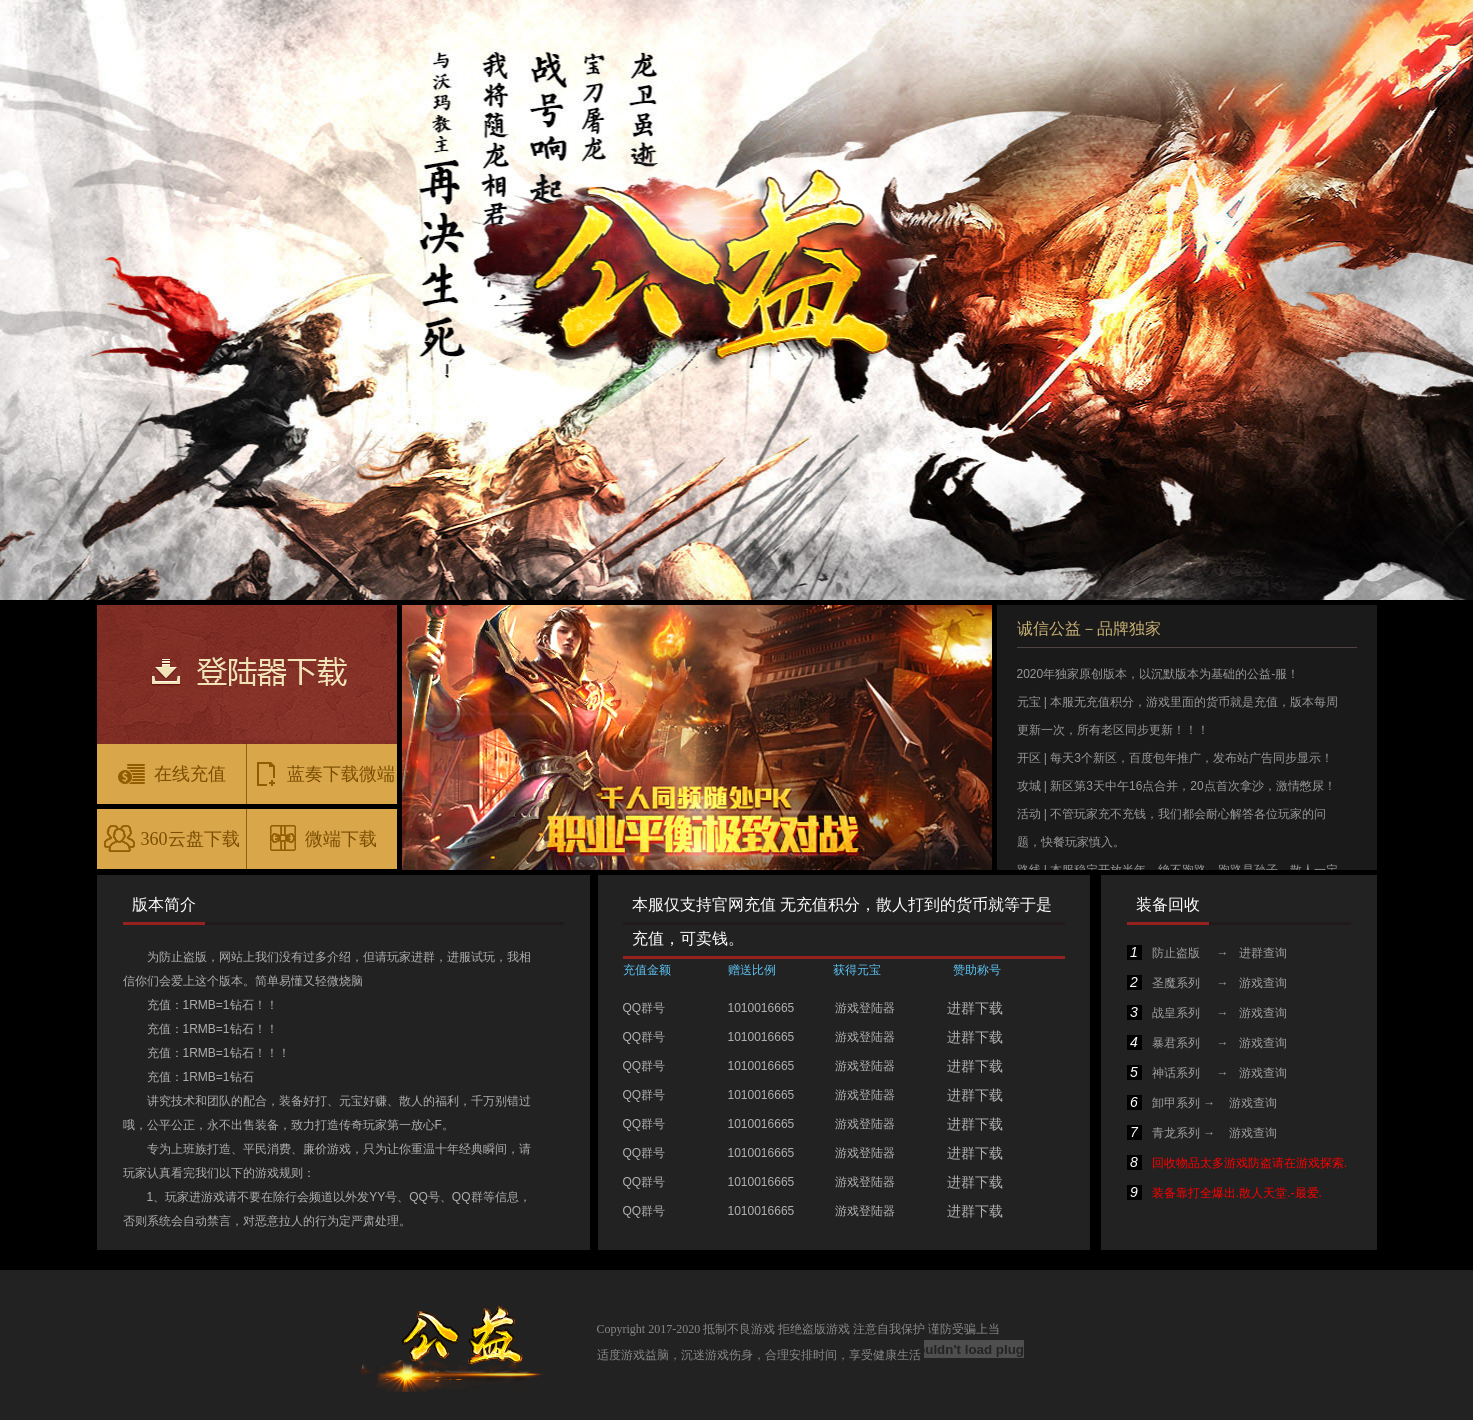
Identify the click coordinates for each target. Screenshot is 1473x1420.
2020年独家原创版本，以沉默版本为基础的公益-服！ (1158, 674)
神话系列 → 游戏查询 (1207, 1073)
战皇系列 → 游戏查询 (1207, 1013)
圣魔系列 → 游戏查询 (1207, 983)
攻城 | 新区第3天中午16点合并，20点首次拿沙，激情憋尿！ (1176, 786)
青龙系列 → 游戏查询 (1202, 1133)
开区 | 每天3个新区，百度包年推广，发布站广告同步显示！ (1175, 758)
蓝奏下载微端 (322, 773)
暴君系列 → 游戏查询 (1207, 1043)
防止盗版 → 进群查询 (1207, 953)
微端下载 (322, 838)
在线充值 (171, 773)
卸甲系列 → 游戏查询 (1202, 1103)
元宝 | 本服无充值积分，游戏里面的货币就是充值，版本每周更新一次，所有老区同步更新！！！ (1178, 716)
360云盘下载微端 (171, 845)
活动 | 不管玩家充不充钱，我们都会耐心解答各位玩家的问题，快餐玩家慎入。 (1172, 828)
